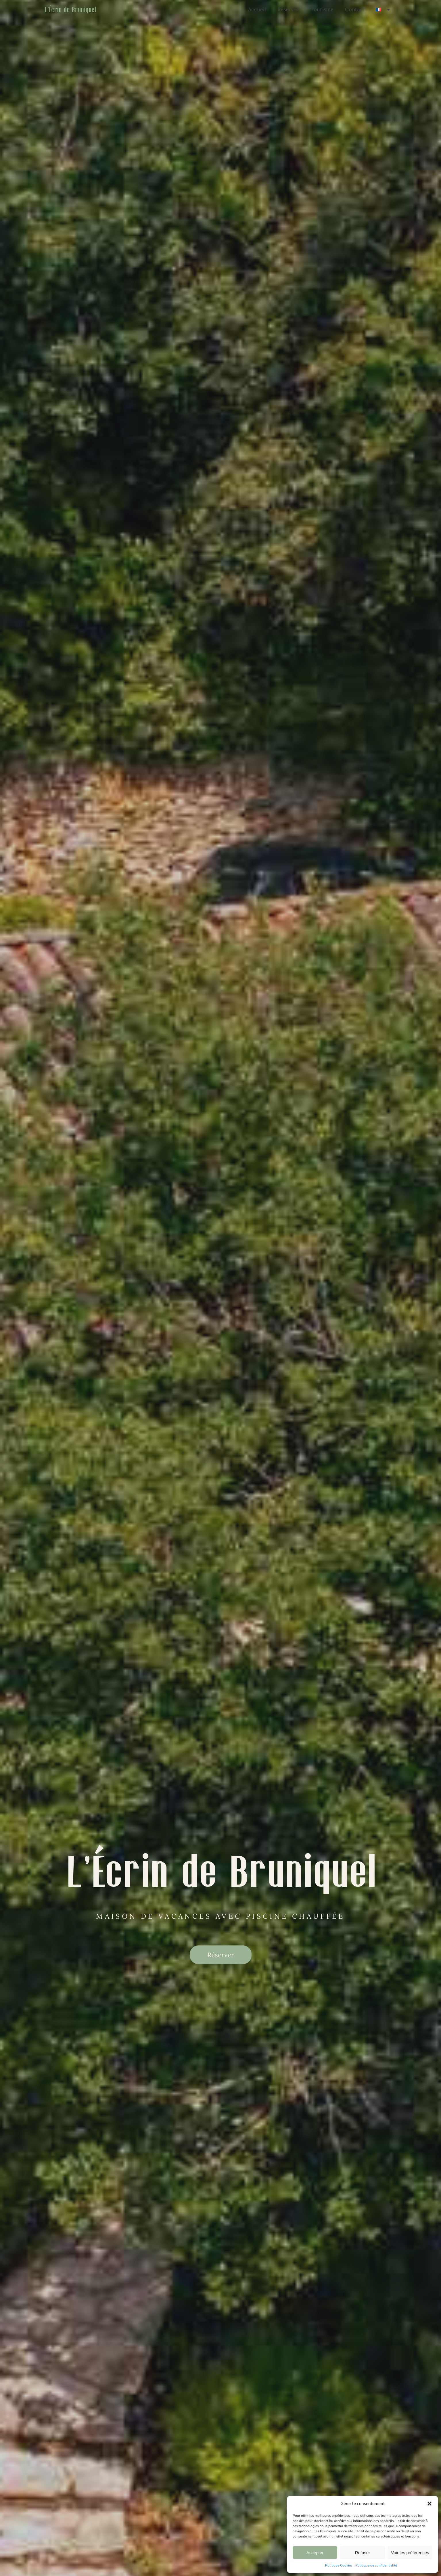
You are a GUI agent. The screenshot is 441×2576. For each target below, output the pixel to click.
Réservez (288, 9)
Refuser (362, 2552)
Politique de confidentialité (376, 2565)
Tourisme (321, 9)
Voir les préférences (410, 2552)
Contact (355, 9)
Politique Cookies (338, 2565)
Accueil (257, 9)
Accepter (314, 2552)
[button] (429, 2503)
